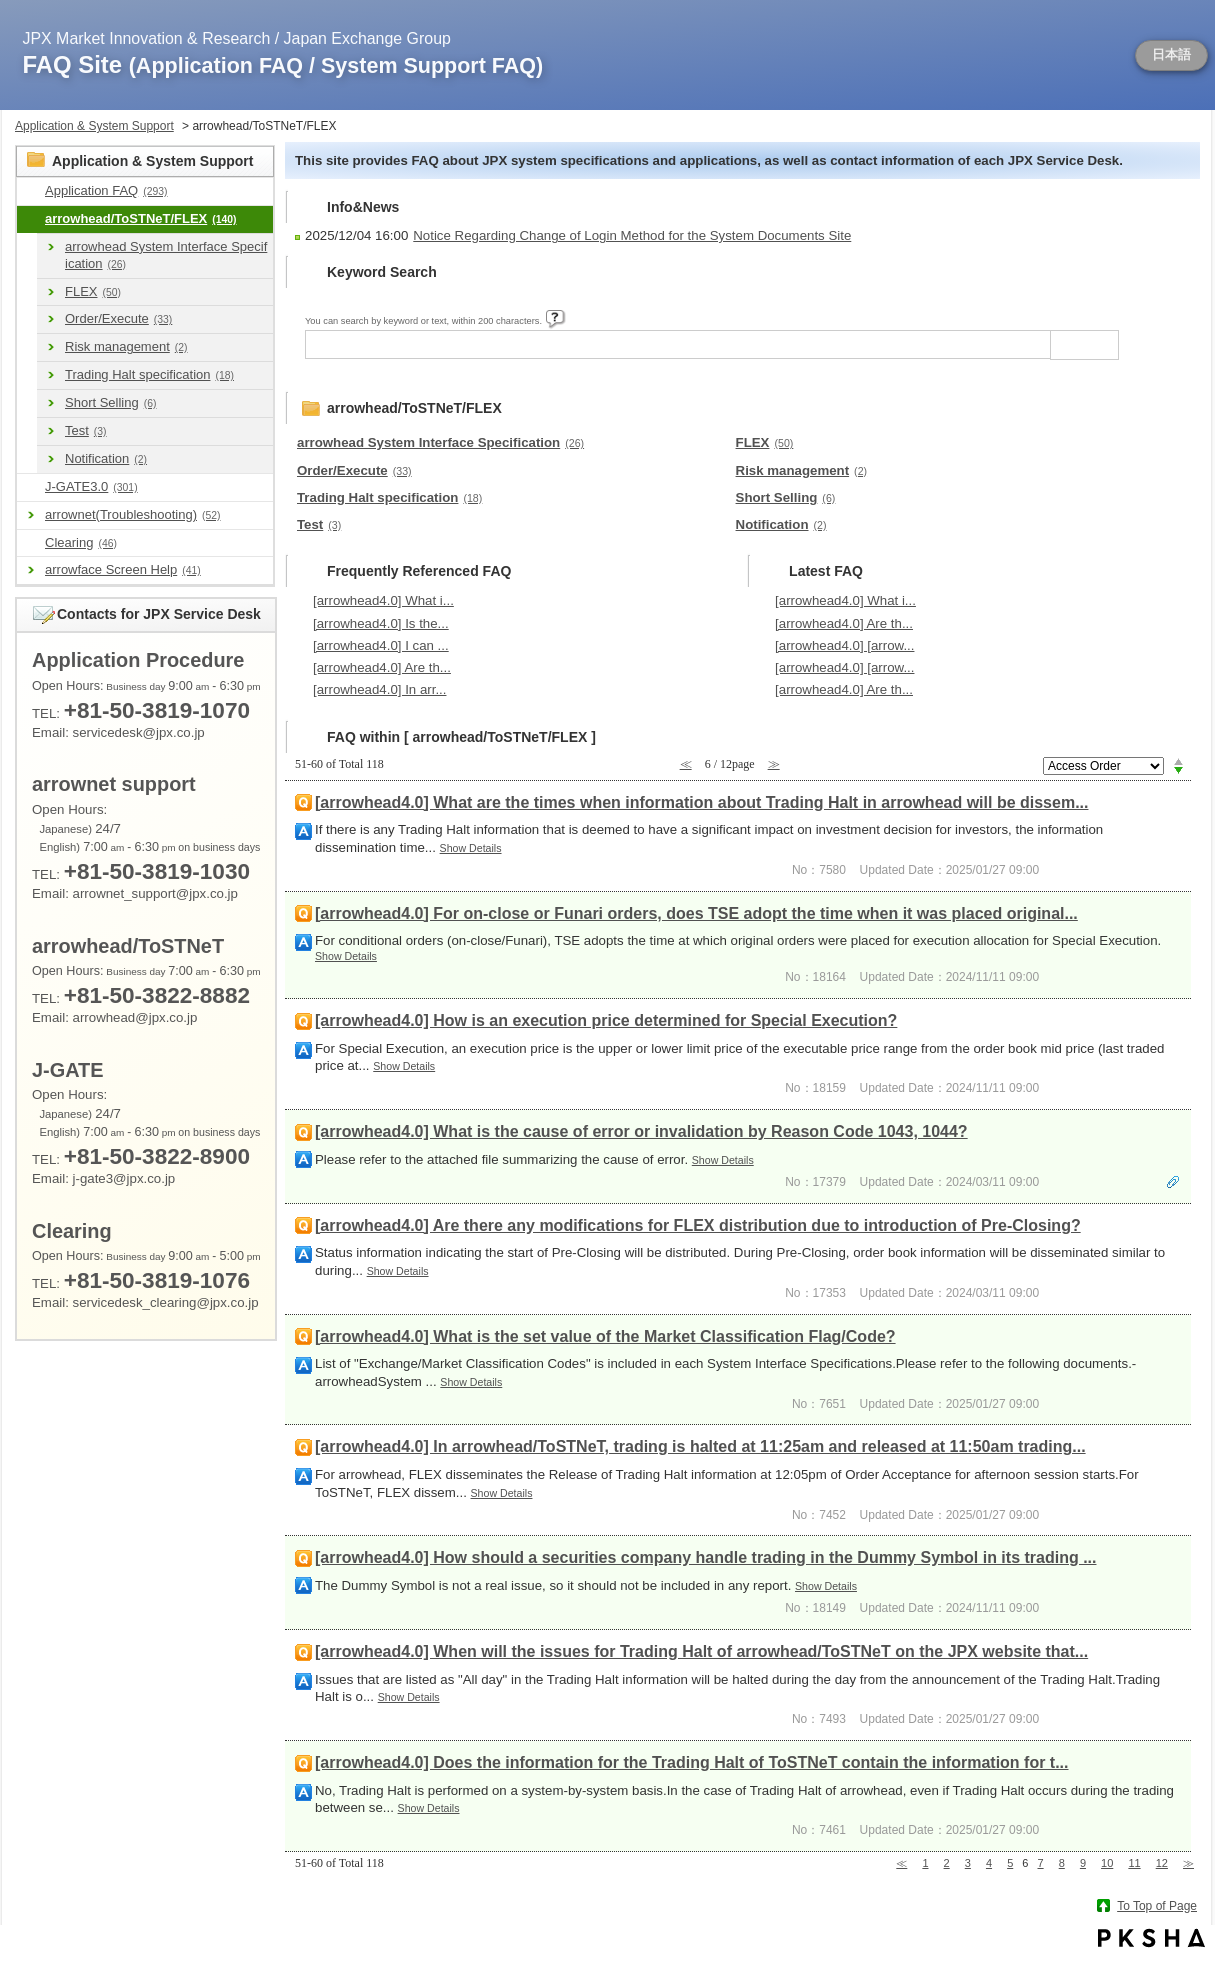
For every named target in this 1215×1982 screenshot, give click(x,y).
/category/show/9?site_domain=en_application (31, 191)
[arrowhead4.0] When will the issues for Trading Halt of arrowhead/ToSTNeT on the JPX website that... (701, 1651)
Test (86, 430)
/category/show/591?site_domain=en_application (31, 487)
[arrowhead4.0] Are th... (382, 667)
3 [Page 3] (968, 1863)
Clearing (81, 542)
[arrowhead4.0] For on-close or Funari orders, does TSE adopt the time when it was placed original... (696, 913)
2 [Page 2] (947, 1863)
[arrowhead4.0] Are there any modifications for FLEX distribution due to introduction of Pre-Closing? (698, 1225)
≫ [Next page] (1188, 1863)
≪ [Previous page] (901, 1863)
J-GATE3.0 (91, 486)
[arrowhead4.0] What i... (383, 600)
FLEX (93, 291)
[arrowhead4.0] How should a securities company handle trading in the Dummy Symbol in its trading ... (705, 1557)
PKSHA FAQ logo (1151, 1938)
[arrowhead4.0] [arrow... (844, 645)
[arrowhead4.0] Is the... (381, 623)
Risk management (126, 346)
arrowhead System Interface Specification (166, 255)
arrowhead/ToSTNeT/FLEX (141, 218)
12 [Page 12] (1162, 1863)
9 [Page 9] (1083, 1863)
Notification (106, 458)
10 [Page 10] (1107, 1863)
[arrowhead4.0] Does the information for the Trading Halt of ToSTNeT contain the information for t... (692, 1762)
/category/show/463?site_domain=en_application (31, 543)
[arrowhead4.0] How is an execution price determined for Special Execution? (606, 1020)
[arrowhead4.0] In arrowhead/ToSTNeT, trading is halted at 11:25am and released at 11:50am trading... (700, 1446)
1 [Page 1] (925, 1863)
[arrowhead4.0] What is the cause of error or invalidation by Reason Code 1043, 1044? (641, 1131)
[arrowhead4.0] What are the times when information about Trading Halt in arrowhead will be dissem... (701, 802)
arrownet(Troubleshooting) (132, 514)
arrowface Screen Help (123, 569)
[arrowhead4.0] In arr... (379, 689)
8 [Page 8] (1062, 1863)
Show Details (471, 848)
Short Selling (110, 402)
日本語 (1171, 55)
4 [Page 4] (989, 1863)
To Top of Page (1157, 1906)
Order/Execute (118, 318)
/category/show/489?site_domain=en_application (31, 219)
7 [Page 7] (1041, 1863)
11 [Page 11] (1134, 1863)
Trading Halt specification (149, 374)
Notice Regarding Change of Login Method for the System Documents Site (632, 235)
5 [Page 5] (1010, 1863)
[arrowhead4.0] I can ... (381, 645)
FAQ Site (283, 64)
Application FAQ (106, 190)
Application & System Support (94, 126)
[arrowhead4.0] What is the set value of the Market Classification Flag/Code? (605, 1336)
